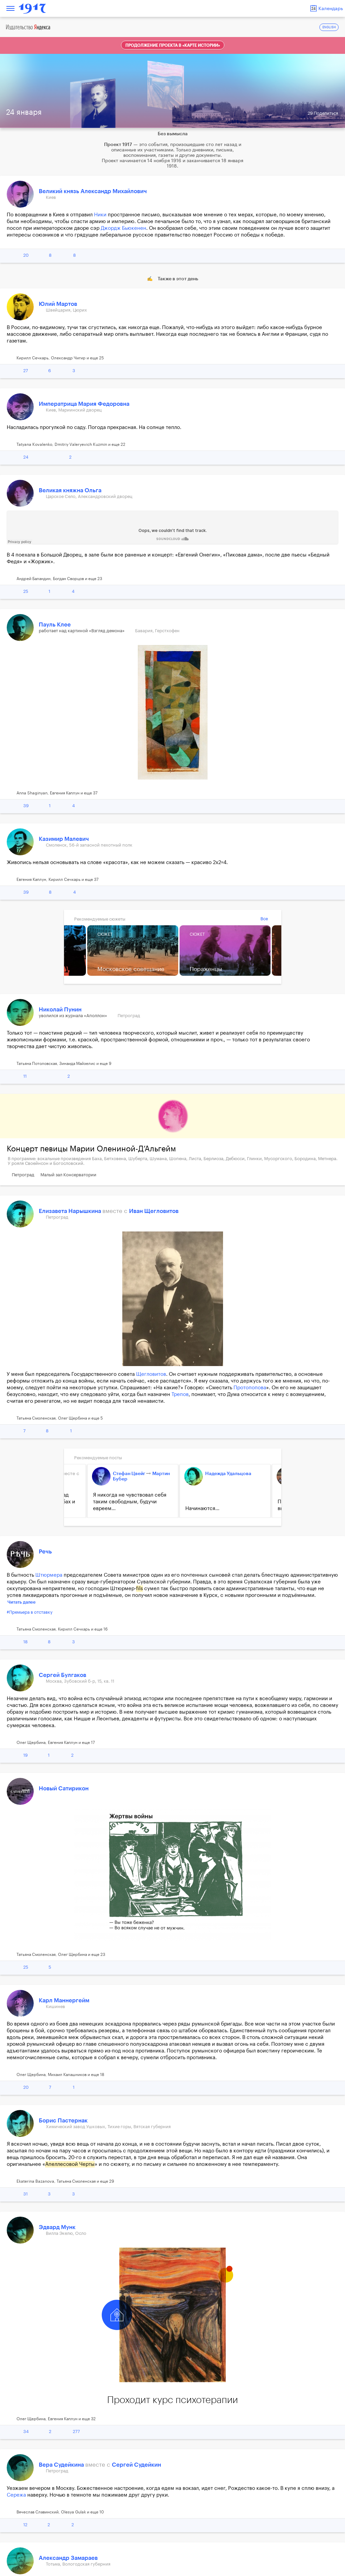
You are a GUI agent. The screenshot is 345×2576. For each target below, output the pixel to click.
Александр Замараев (68, 2558)
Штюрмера (48, 1575)
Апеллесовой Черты (70, 2164)
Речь (45, 1551)
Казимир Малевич (64, 839)
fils (139, 1588)
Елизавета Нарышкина (70, 1211)
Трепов (180, 1394)
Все (264, 919)
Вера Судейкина (62, 2465)
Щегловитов (151, 1374)
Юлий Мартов (58, 304)
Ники (100, 214)
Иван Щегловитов (154, 1211)
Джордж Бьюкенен (123, 228)
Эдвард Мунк (57, 2227)
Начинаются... (197, 1508)
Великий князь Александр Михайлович (93, 191)
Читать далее (21, 1602)
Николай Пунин (60, 1009)
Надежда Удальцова (222, 1473)
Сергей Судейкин (136, 2465)
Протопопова (249, 1387)
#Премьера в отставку (30, 1612)
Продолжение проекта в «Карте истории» (172, 45)
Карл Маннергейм (64, 2000)
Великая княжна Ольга (70, 490)
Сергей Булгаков (62, 1675)
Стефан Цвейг (123, 1473)
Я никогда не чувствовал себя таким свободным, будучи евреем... (124, 1502)
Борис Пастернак (63, 2120)
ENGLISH (329, 27)
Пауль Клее (55, 625)
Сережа (16, 2495)
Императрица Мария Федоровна (84, 404)
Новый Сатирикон (64, 1788)
